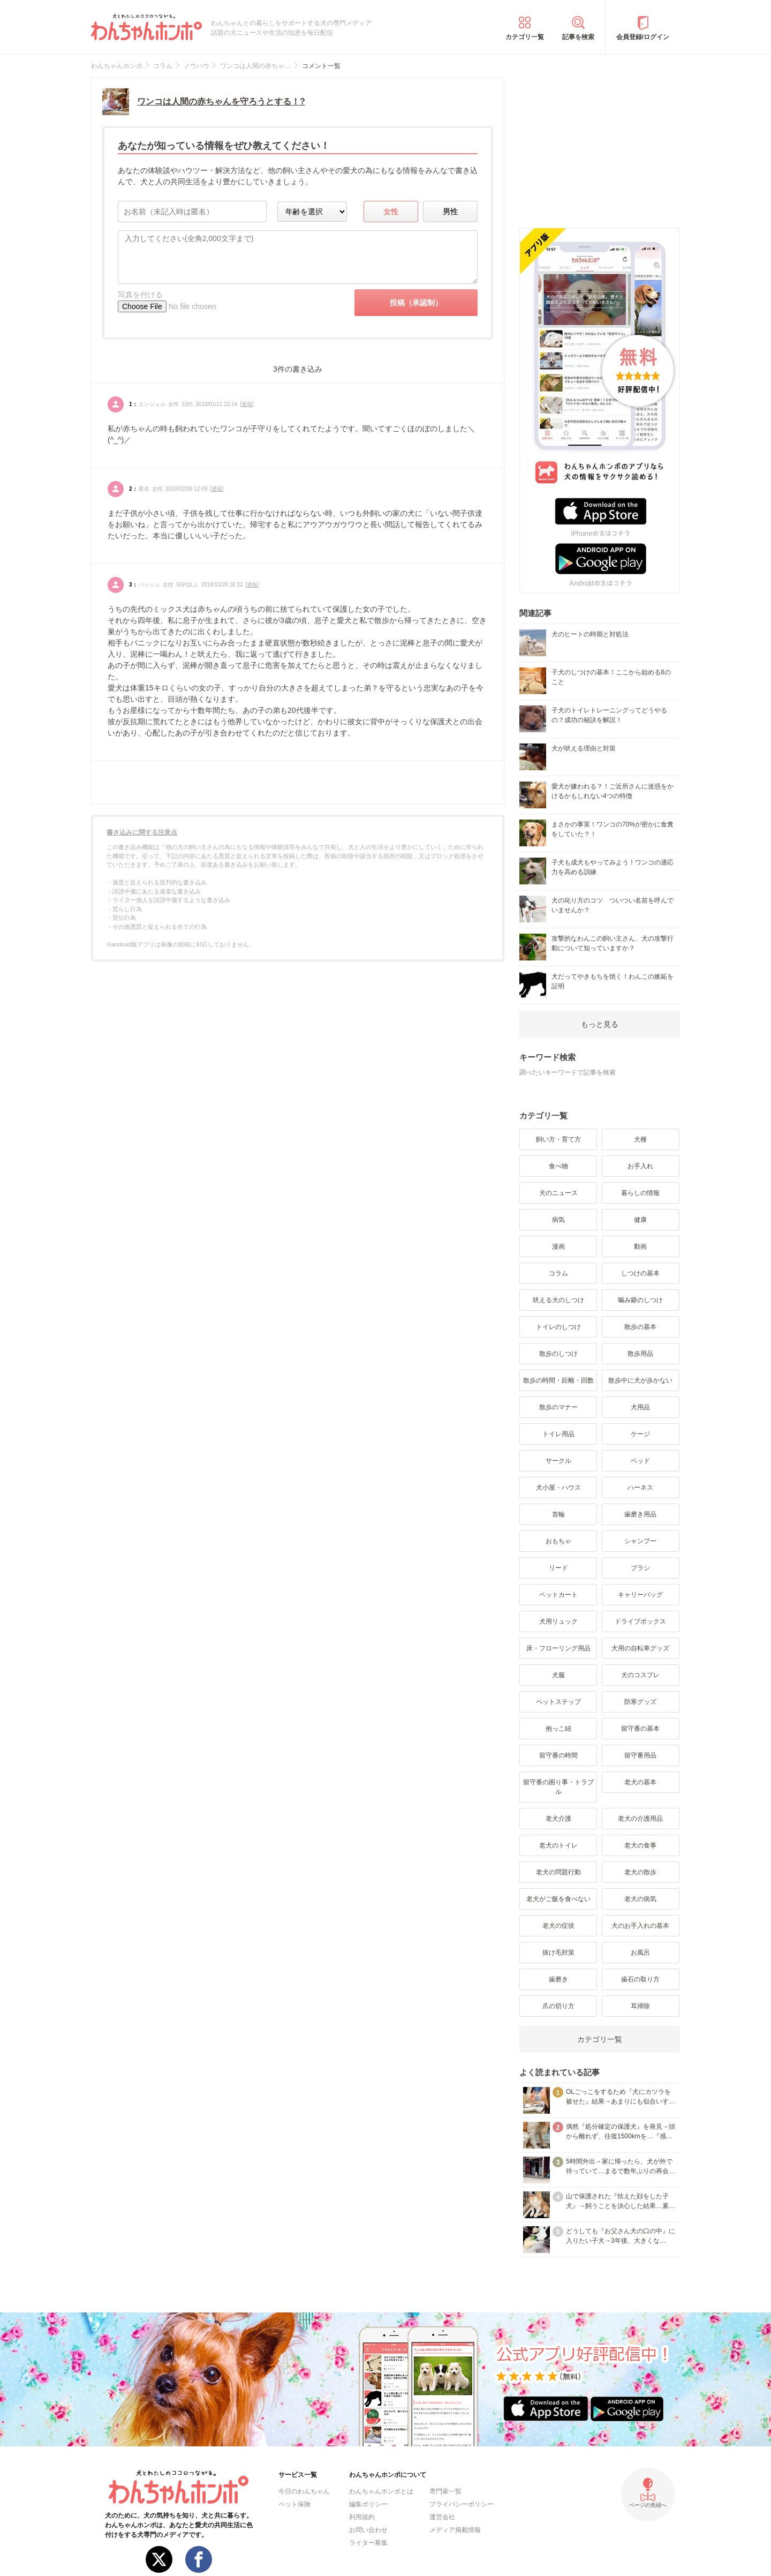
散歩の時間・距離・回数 (558, 1380)
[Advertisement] (599, 144)
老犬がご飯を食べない (558, 1899)
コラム (558, 1273)
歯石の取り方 (640, 1979)
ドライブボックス (640, 1621)
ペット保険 (294, 2504)
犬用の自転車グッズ (640, 1648)
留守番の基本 (640, 1728)
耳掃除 (640, 2006)
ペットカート (558, 1594)
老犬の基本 (640, 1782)
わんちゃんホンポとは (381, 2491)
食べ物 (558, 1166)
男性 (450, 211)
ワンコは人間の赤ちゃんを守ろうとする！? (221, 101)
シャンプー (640, 1541)
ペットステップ (558, 1702)
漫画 (558, 1246)
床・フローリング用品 (558, 1648)
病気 (558, 1219)
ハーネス (640, 1487)
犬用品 (640, 1407)
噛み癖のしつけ (640, 1300)
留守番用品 (640, 1755)
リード (558, 1568)
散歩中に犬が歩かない (640, 1380)
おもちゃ (558, 1541)
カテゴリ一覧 (524, 37)
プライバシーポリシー (461, 2504)
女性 (390, 211)
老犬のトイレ (558, 1845)
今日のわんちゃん (304, 2491)
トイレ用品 (558, 1434)
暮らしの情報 (640, 1193)
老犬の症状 (558, 1925)
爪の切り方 (558, 2006)
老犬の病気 (640, 1899)
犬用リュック (558, 1621)
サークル (558, 1461)
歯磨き (558, 1979)
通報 (246, 404)
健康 (640, 1219)
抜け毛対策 (558, 1952)
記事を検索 (578, 37)
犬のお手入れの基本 (640, 1925)
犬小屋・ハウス (558, 1487)
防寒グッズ (640, 1702)
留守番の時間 (558, 1755)
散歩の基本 (640, 1327)
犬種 (640, 1139)
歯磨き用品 (640, 1514)
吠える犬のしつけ (558, 1300)
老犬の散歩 (640, 1872)
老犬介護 (558, 1818)
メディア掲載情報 (455, 2530)
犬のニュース (558, 1193)
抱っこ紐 (558, 1728)
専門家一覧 (445, 2491)
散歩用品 (640, 1353)
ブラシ (640, 1568)
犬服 (558, 1675)
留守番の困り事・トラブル (558, 1787)
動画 (640, 1246)
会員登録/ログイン (642, 37)
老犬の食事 (640, 1845)
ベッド (640, 1461)
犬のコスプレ (640, 1675)
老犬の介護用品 (640, 1818)
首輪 (558, 1514)
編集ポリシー (368, 2504)
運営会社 (442, 2517)
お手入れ (640, 1166)
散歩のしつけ (558, 1353)
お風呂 (640, 1952)
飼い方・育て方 (558, 1139)
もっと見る (599, 1024)
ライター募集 (368, 2543)
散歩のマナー (558, 1407)
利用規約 (362, 2517)
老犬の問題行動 (558, 1872)
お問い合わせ (368, 2530)
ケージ (640, 1434)
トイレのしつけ (558, 1327)
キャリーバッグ (640, 1594)
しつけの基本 (640, 1273)
